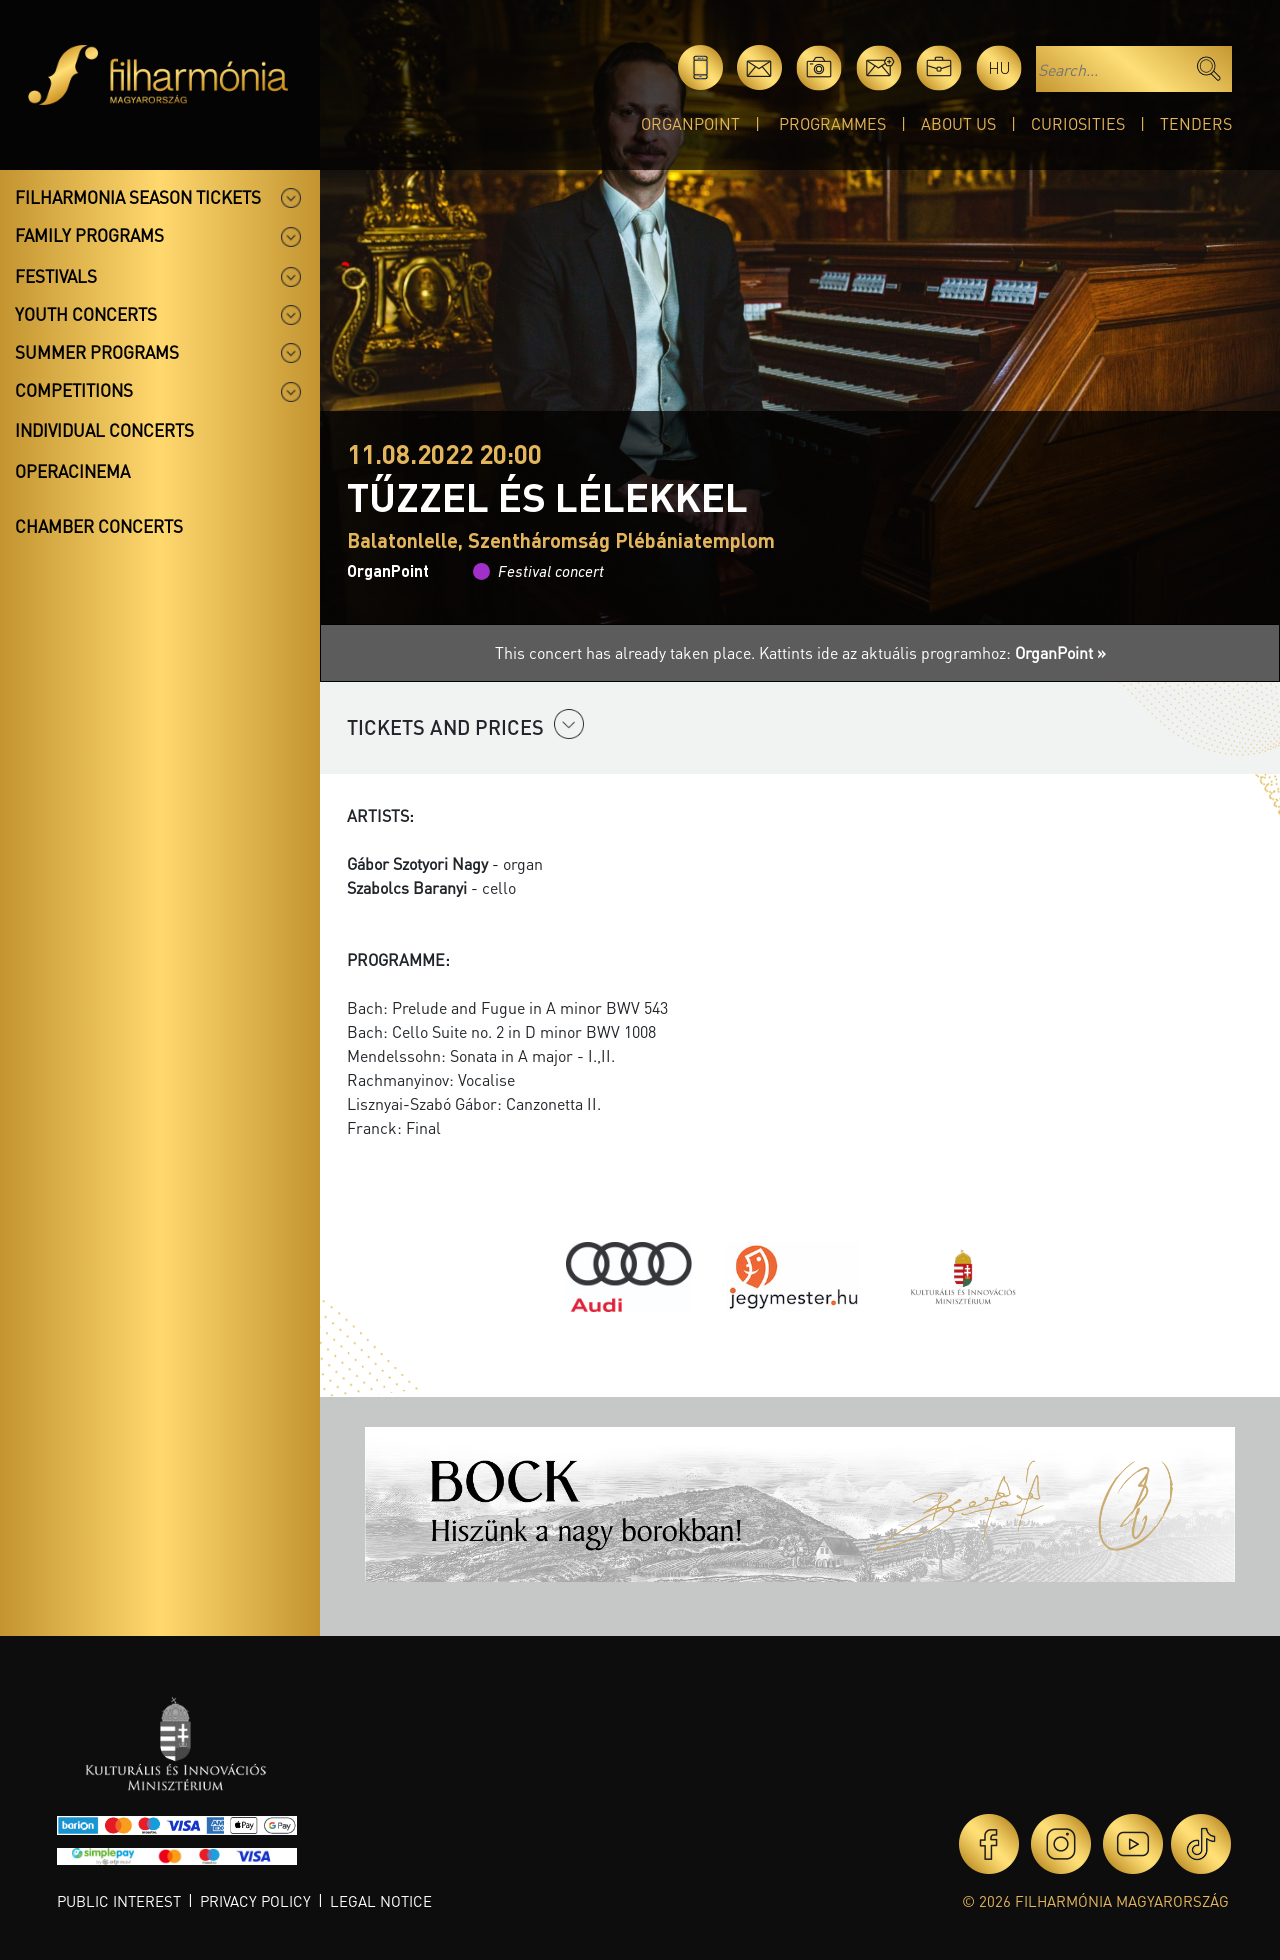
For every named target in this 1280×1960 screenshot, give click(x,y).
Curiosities (1078, 123)
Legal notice (381, 1901)
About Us (958, 123)
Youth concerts (86, 314)
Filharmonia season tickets (138, 197)
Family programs (89, 235)
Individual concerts (104, 430)
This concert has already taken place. (627, 652)
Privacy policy (255, 1901)
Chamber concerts (99, 526)
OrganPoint (690, 123)
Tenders (1196, 123)
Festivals (56, 276)
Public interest (119, 1901)
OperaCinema (72, 471)
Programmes (832, 123)
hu (999, 67)
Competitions (74, 390)
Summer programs (97, 352)
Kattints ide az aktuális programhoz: (932, 652)
